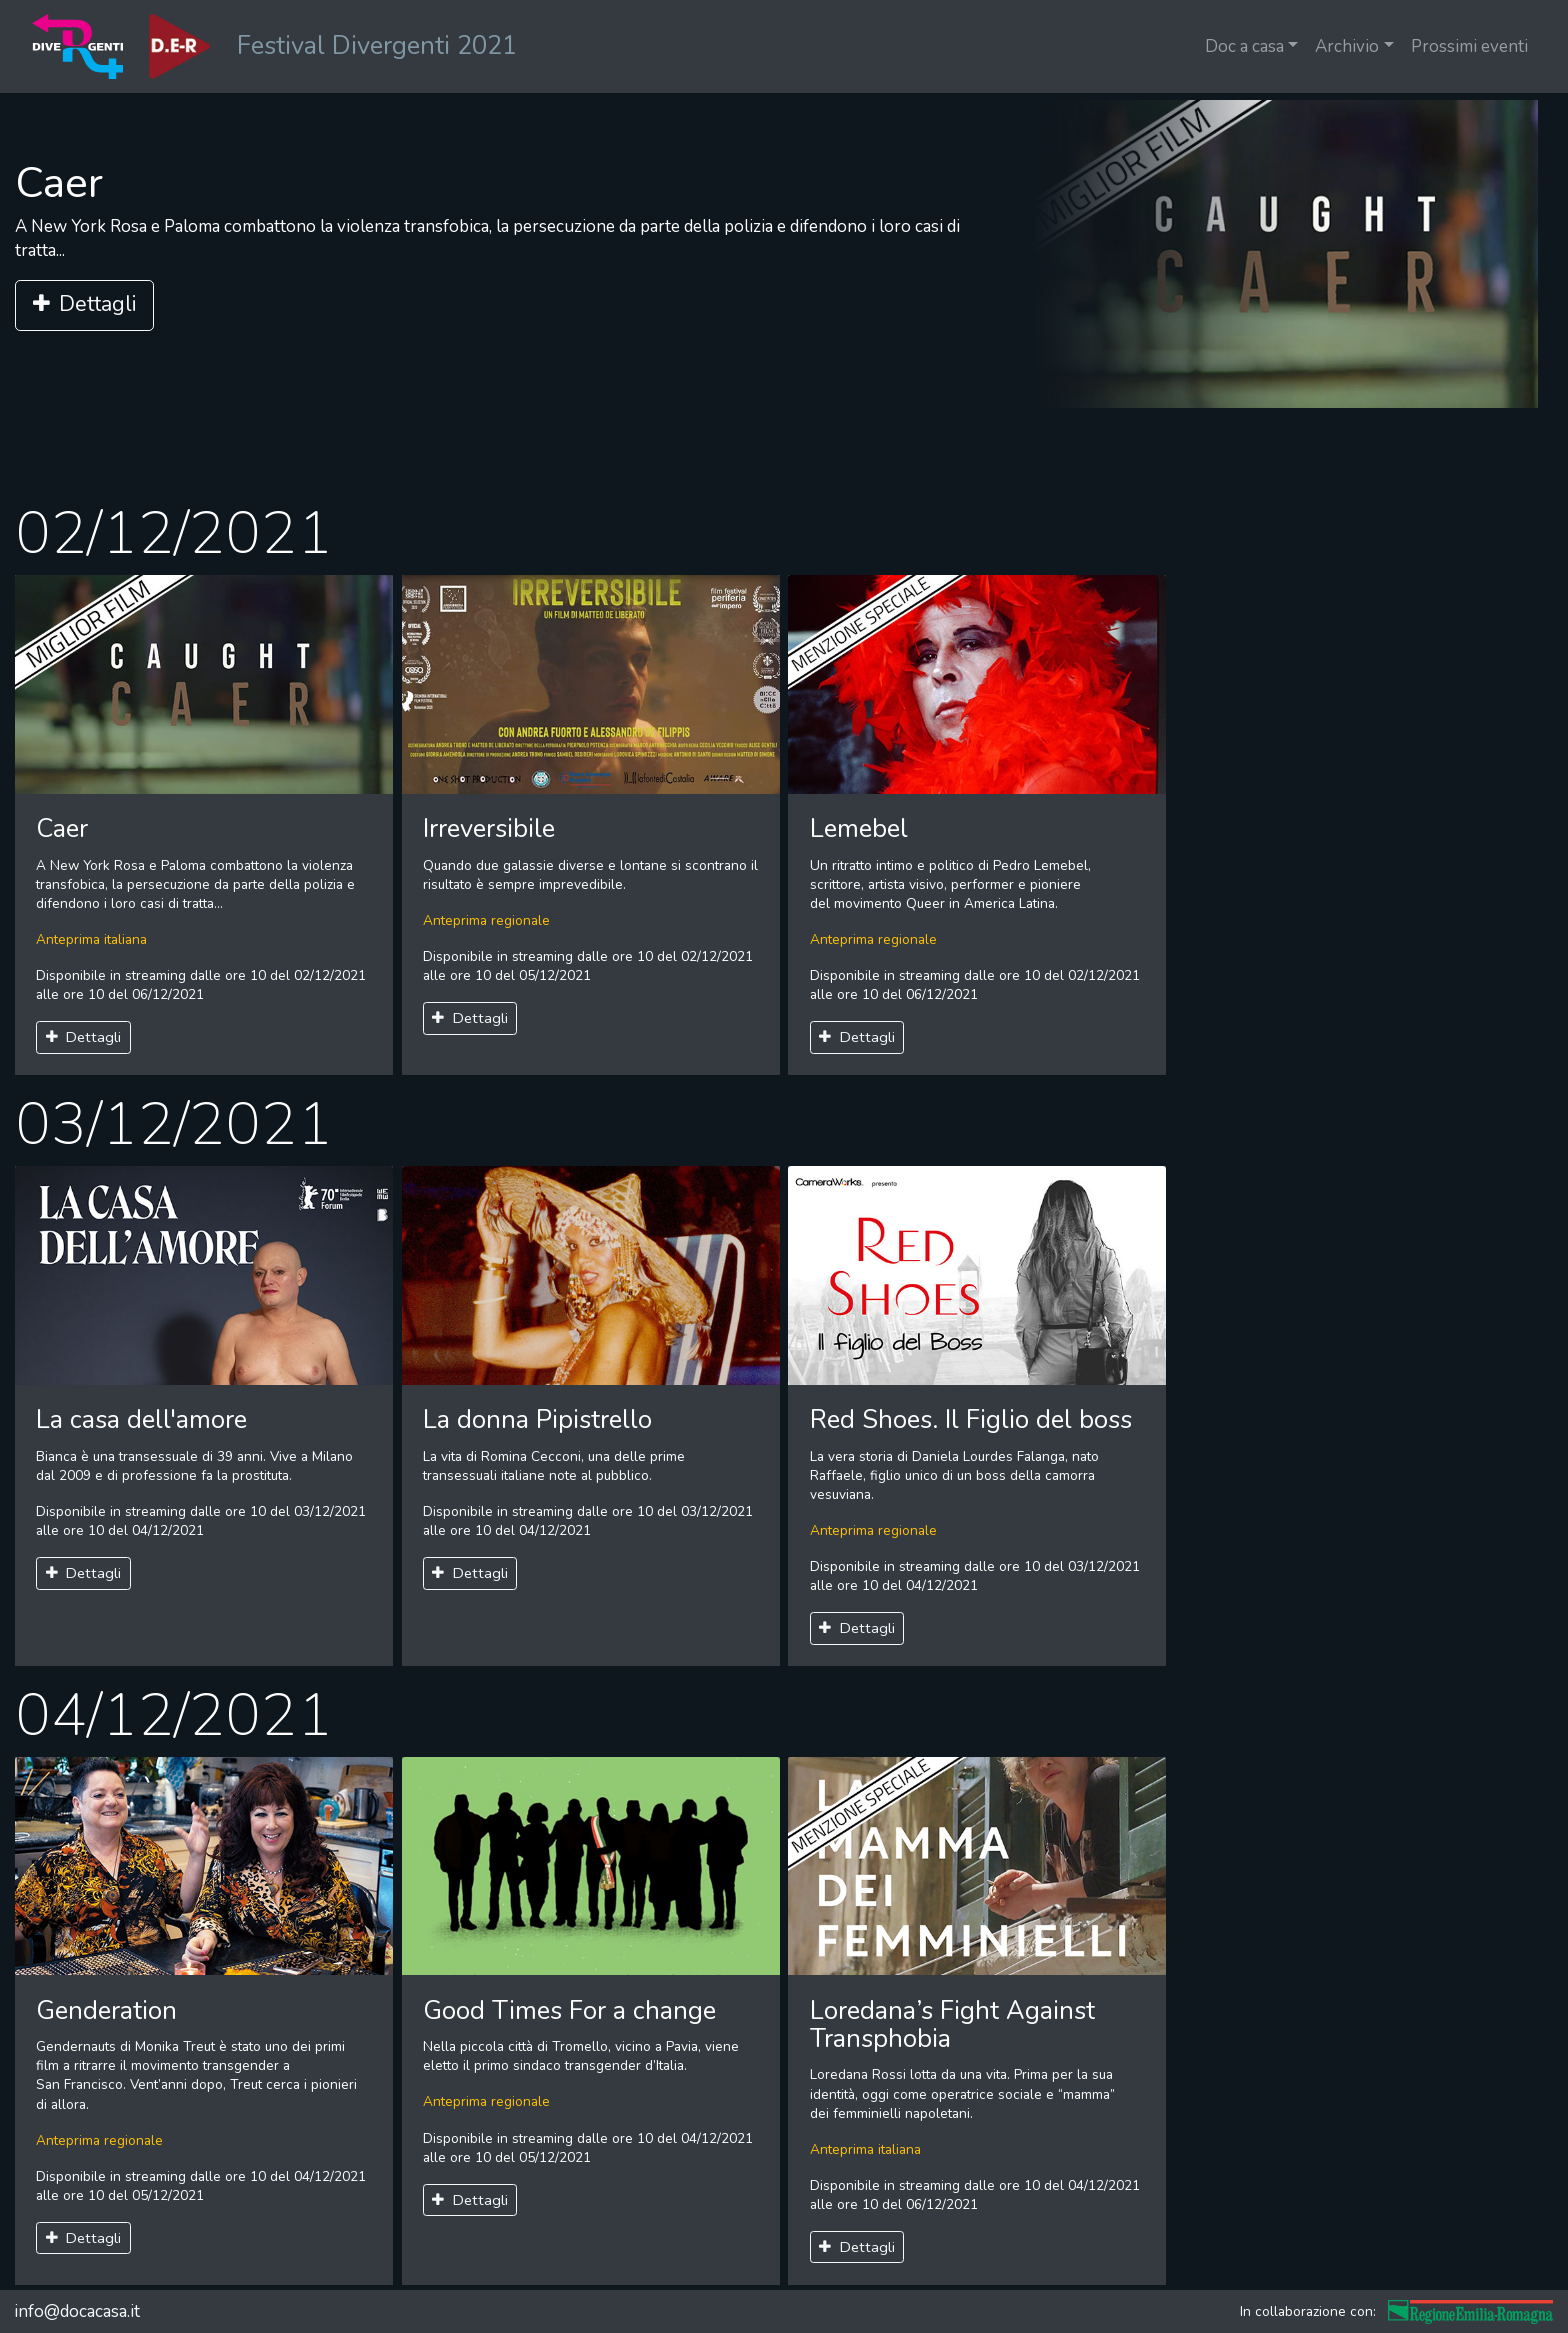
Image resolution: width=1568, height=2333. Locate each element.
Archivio (1347, 46)
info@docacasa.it (77, 2311)
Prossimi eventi (1469, 46)
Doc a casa (1244, 46)
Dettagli (84, 304)
